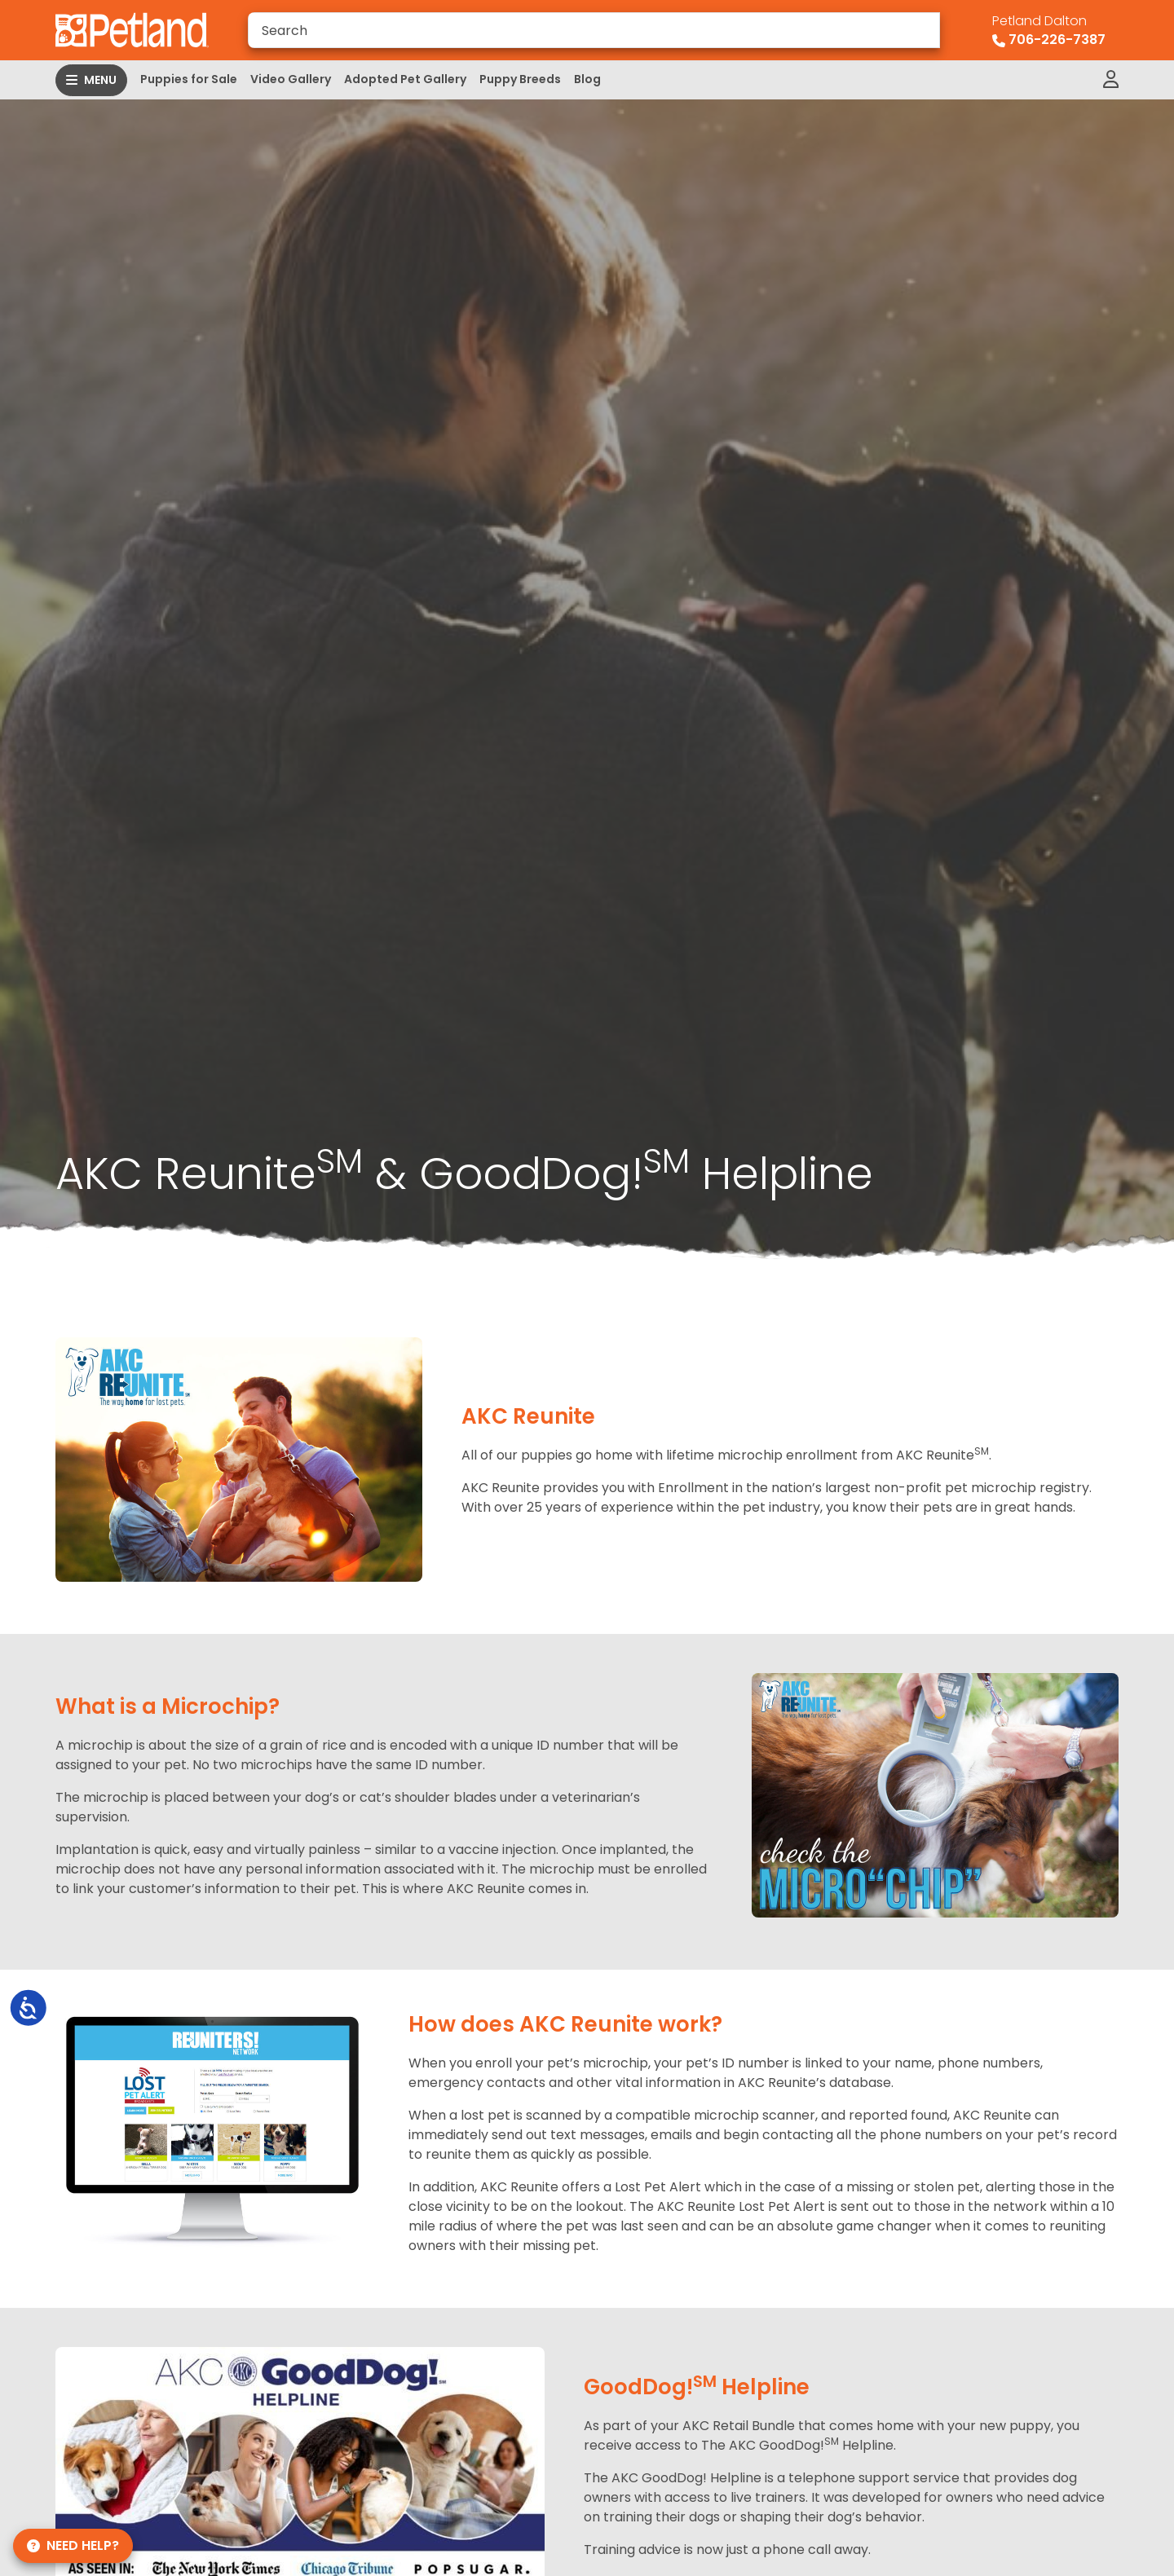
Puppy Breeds (520, 79)
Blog (587, 79)
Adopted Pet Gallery (405, 79)
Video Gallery (290, 79)
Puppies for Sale (188, 79)
